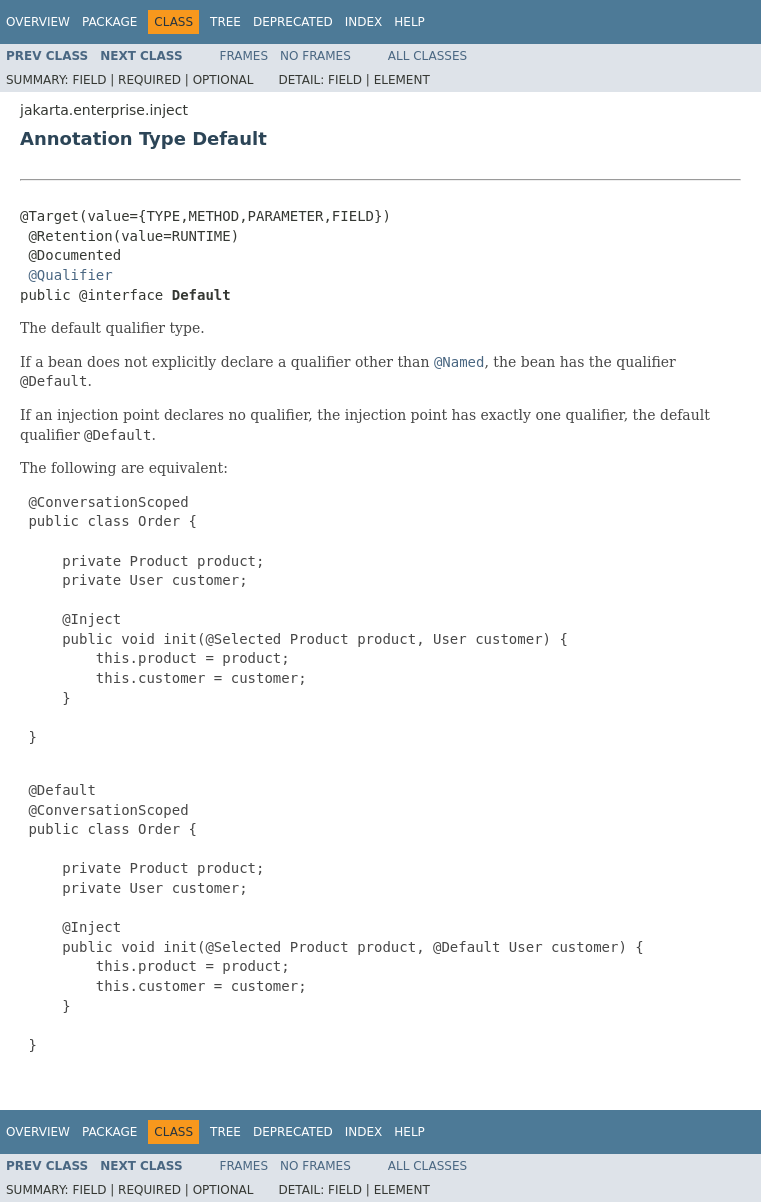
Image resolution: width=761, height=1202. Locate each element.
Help (409, 22)
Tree (225, 22)
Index (364, 22)
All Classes (427, 56)
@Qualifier (70, 275)
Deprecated (293, 22)
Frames (244, 56)
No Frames (315, 56)
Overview (38, 22)
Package (109, 22)
